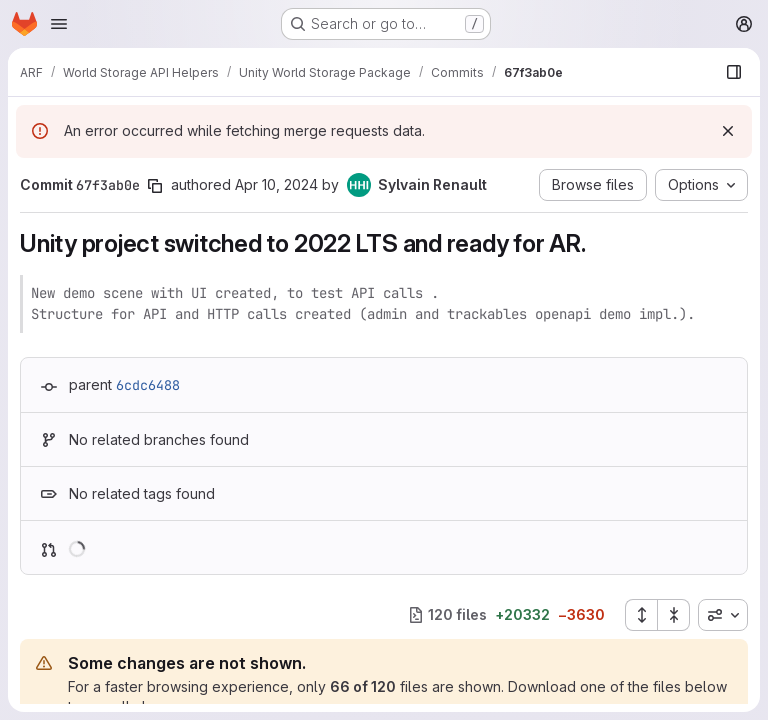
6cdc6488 (148, 385)
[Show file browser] (734, 72)
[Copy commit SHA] (155, 186)
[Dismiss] (728, 131)
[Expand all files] (641, 615)
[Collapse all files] (674, 615)
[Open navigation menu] (59, 24)
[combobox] (723, 615)
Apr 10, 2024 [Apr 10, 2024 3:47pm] (276, 184)
